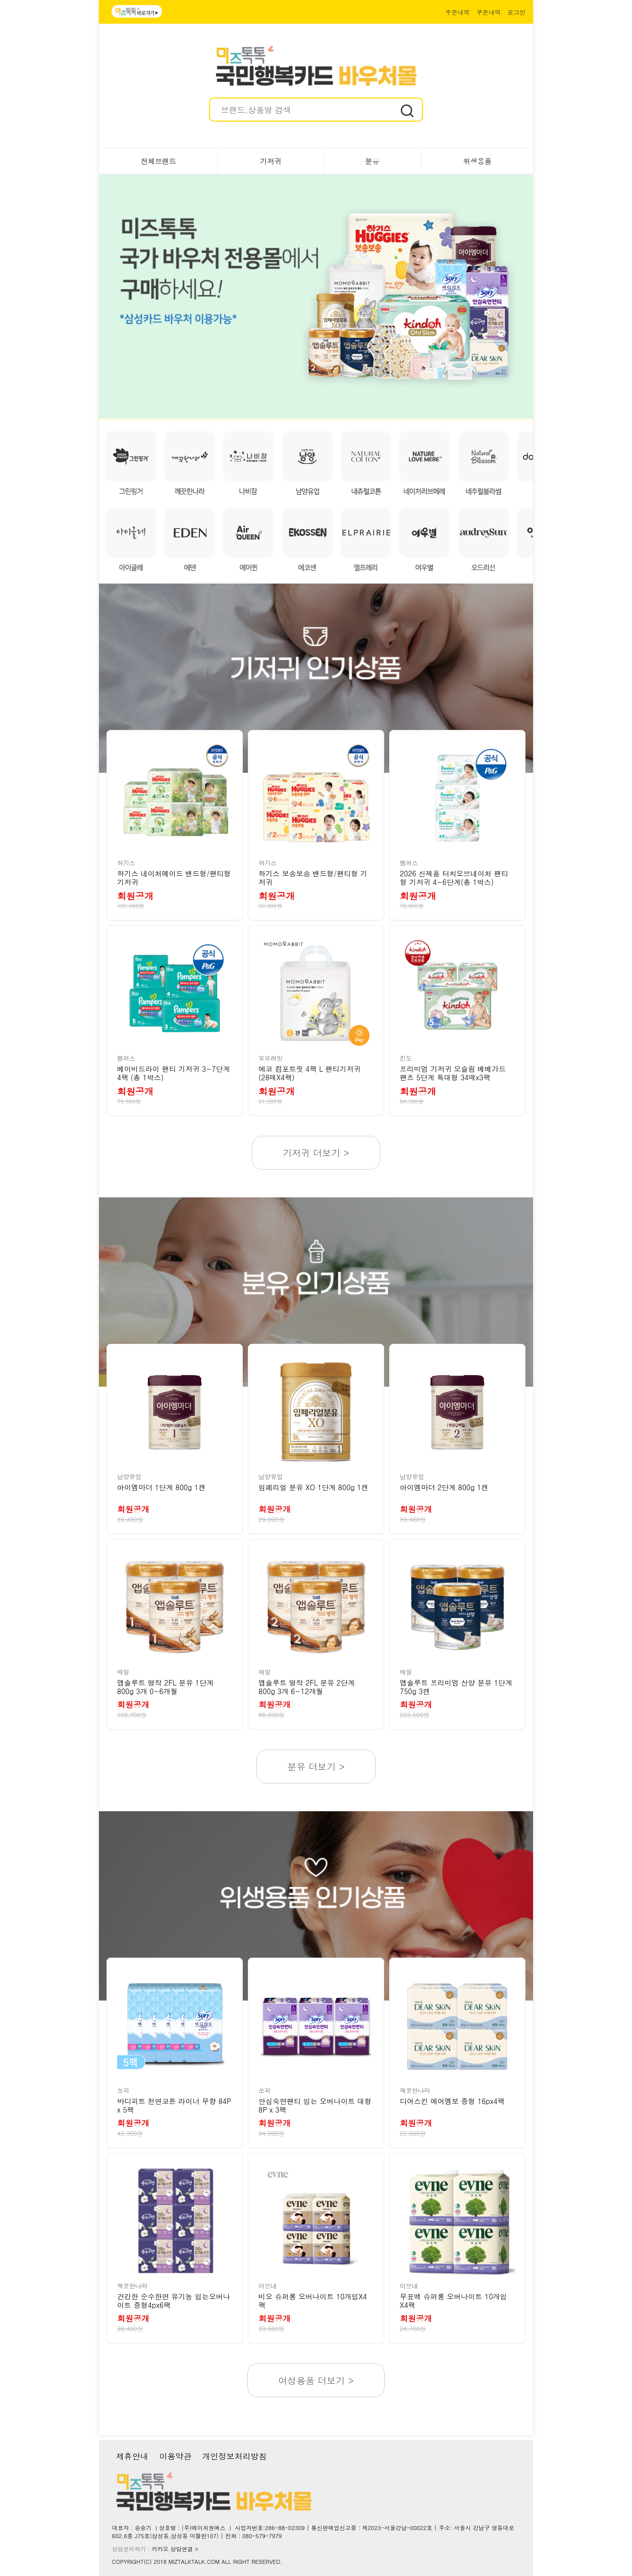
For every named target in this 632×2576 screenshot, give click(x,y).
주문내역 (457, 12)
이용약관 (175, 2456)
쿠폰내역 (489, 12)
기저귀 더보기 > (316, 1152)
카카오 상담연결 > (174, 2549)
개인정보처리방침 (234, 2456)
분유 (372, 161)
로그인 (516, 12)
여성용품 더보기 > (315, 2380)
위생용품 (477, 161)
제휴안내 (132, 2456)
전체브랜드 (158, 161)
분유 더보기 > (315, 1766)
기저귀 (270, 161)
